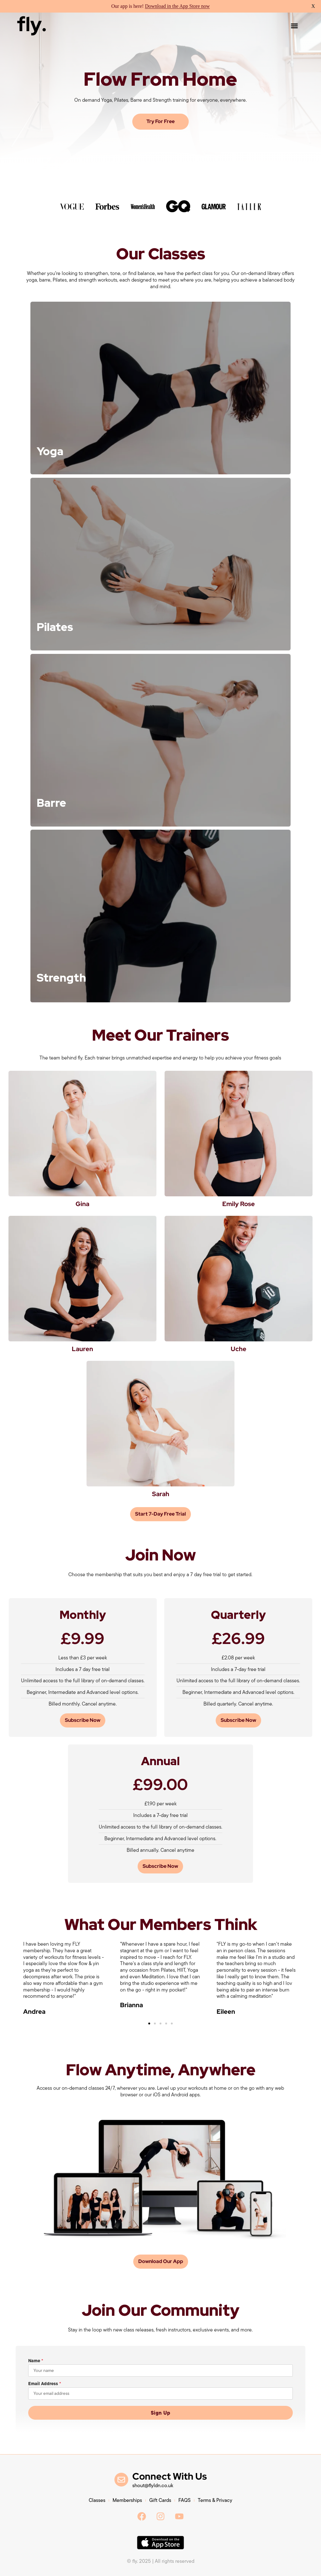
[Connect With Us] (121, 2480)
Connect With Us (169, 2476)
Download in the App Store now (177, 6)
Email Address (44, 2383)
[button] (294, 25)
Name (35, 2360)
